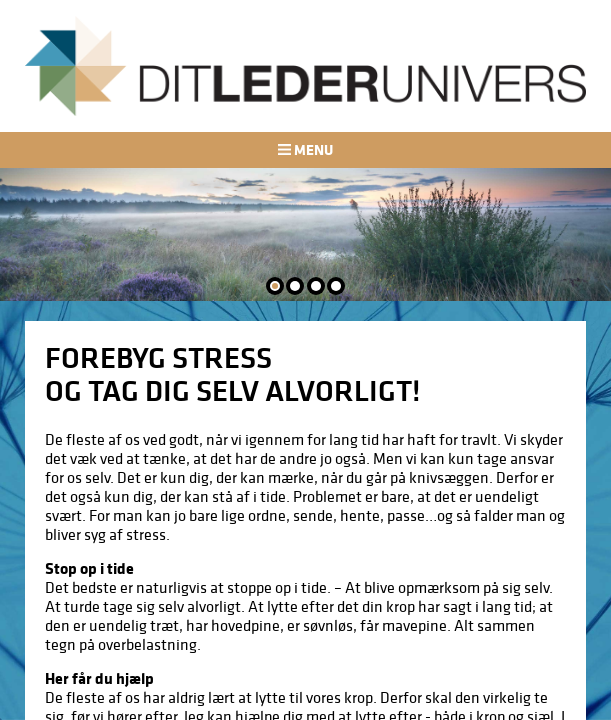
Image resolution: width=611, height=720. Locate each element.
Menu (305, 149)
